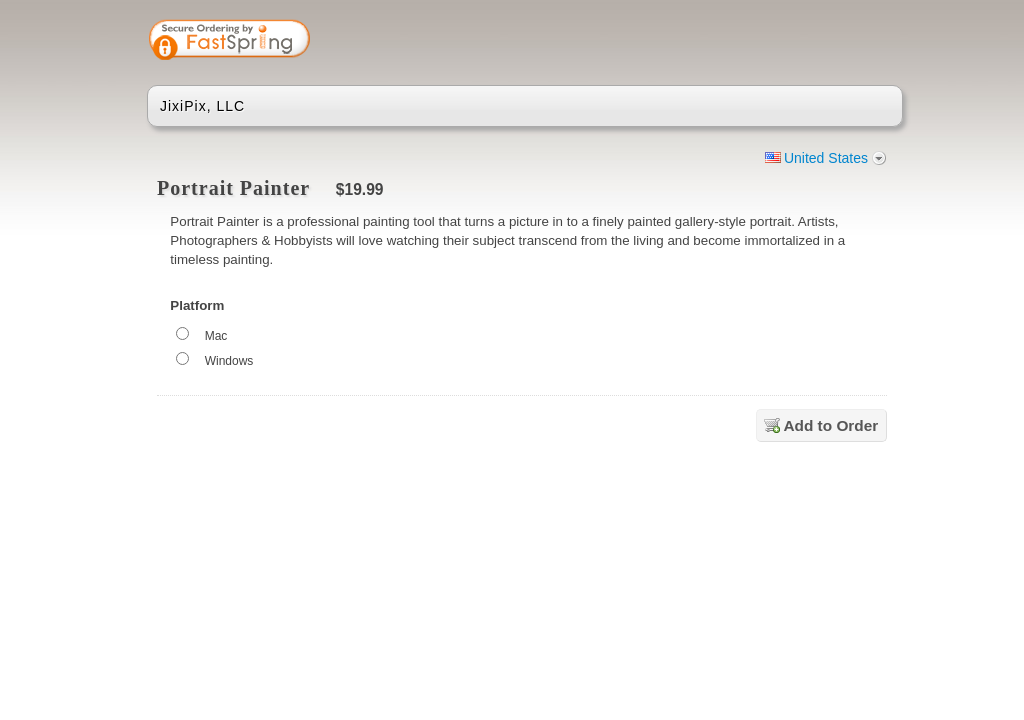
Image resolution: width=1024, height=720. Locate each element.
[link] (809, 42)
